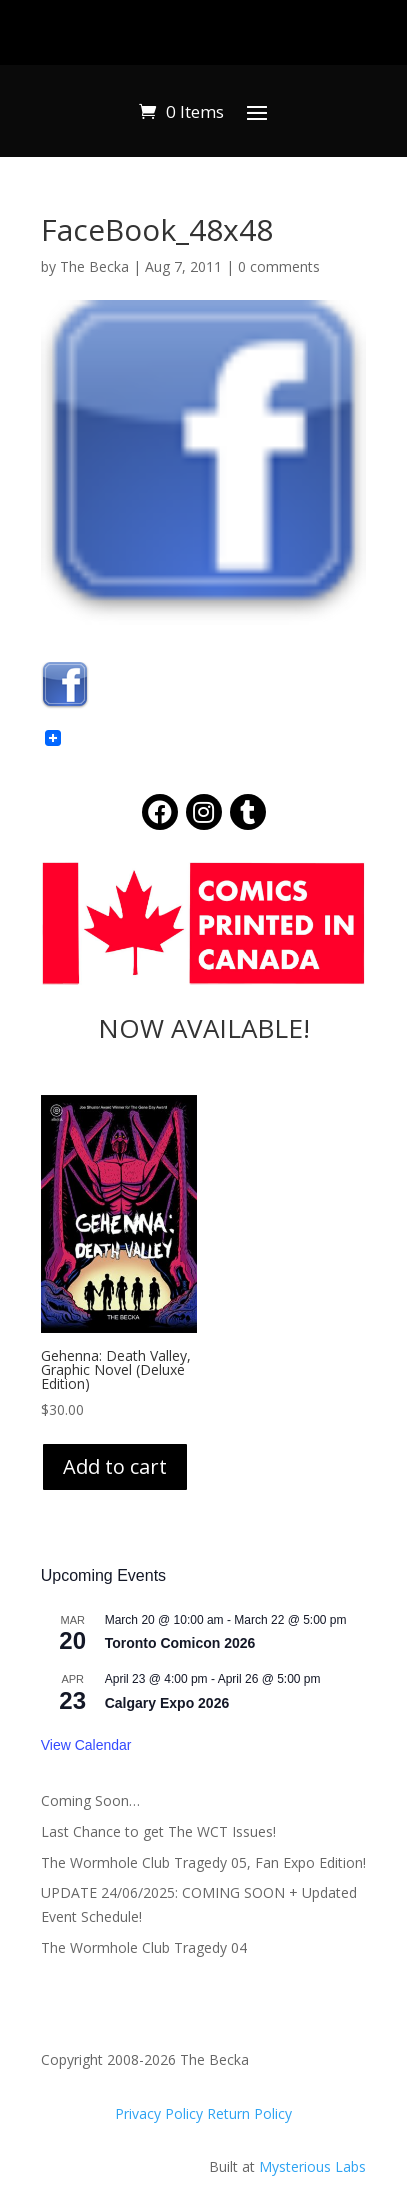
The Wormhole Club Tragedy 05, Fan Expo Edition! (203, 1862)
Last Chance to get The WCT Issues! (158, 1831)
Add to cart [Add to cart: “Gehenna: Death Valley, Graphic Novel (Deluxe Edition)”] (115, 1466)
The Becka (94, 266)
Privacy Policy (161, 2113)
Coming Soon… (90, 1800)
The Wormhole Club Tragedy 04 (144, 1947)
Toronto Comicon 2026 (180, 1643)
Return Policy (249, 2113)
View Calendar (86, 1745)
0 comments (279, 266)
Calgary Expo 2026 (167, 1703)
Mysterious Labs (312, 2166)
